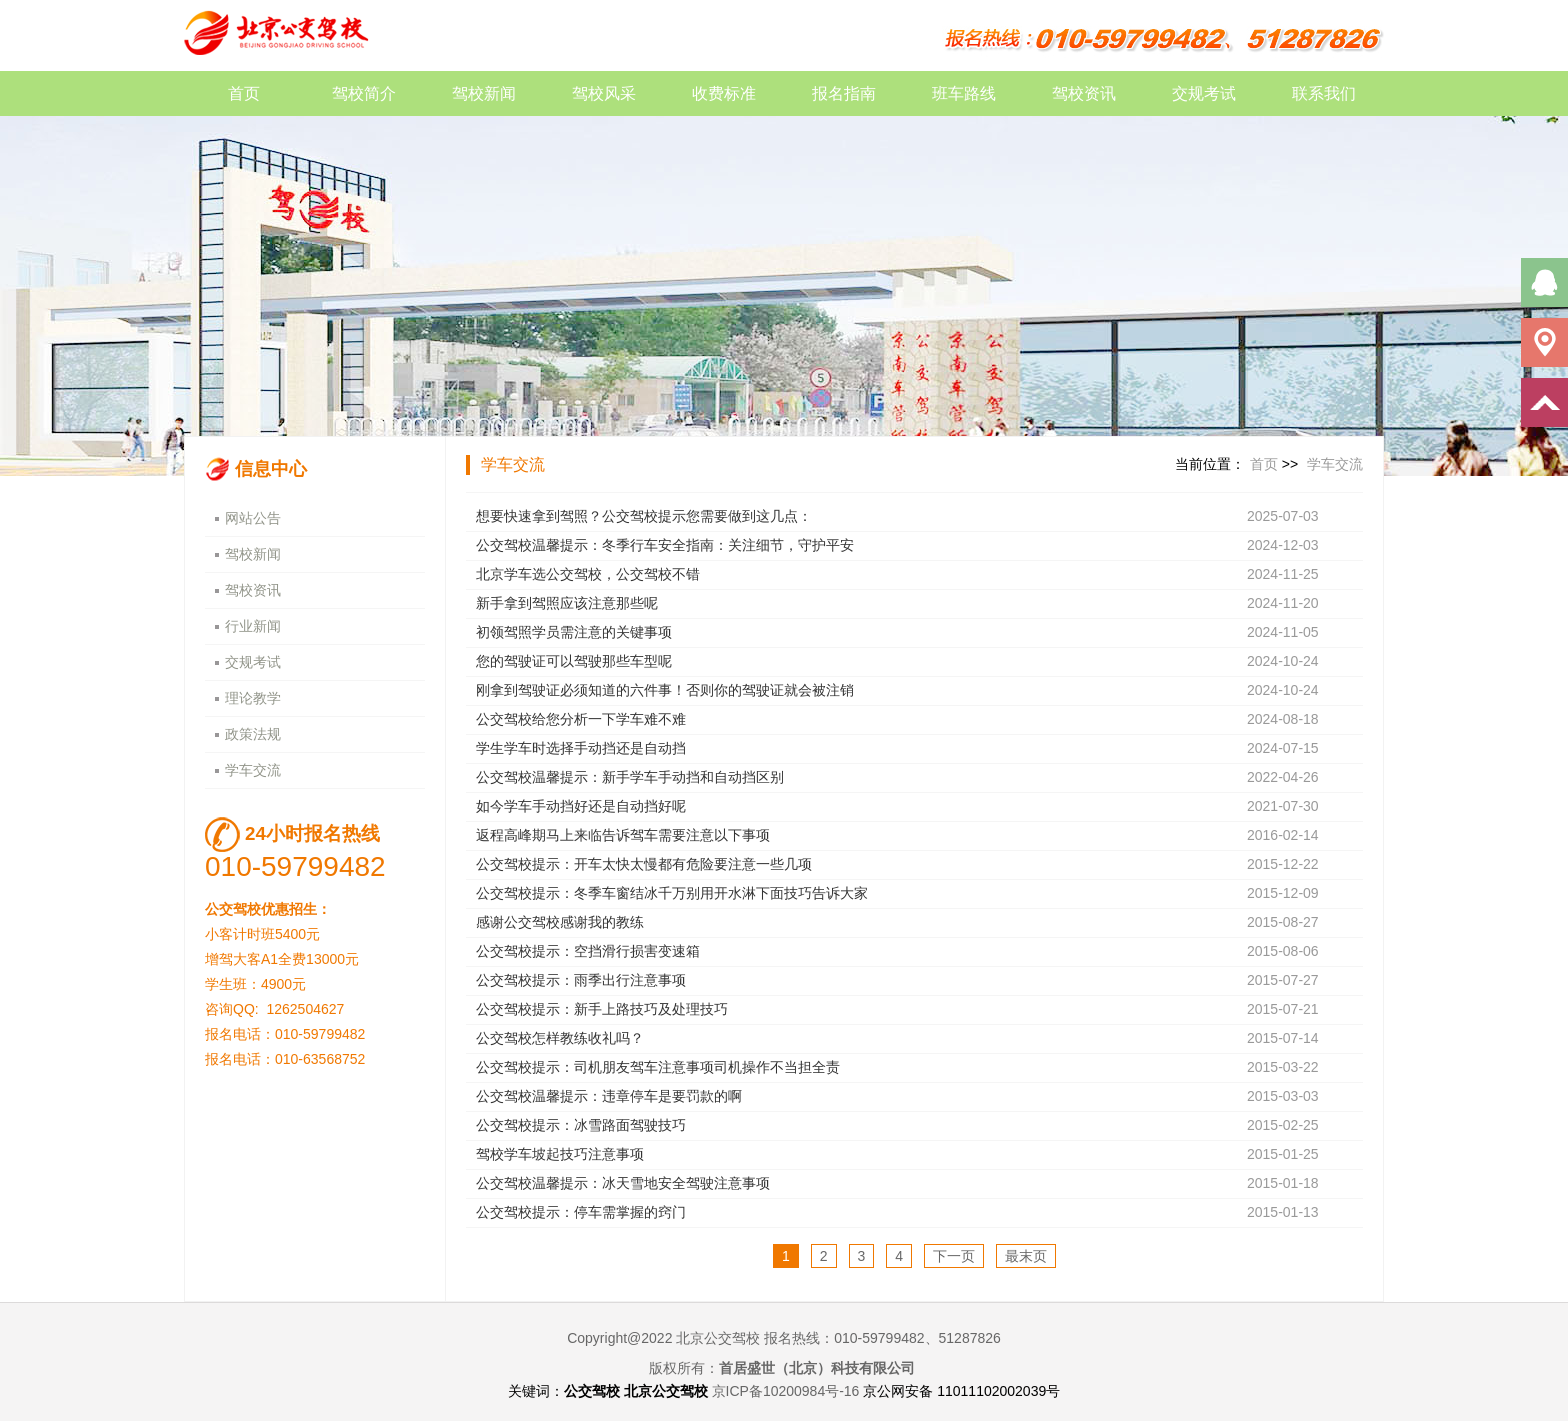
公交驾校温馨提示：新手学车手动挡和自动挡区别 (630, 777)
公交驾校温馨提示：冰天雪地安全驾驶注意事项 (623, 1183)
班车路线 (964, 93)
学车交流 (253, 770)
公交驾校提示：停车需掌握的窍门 (581, 1212)
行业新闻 (253, 626)
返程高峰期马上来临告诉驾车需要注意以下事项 (623, 835)
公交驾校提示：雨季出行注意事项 (581, 980)
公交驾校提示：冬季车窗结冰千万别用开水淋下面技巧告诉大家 (672, 893)
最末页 (1026, 1256)
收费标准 (724, 93)
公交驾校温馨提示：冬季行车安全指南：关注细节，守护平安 (665, 545)
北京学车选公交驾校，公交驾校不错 (588, 574)
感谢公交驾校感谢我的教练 (560, 922)
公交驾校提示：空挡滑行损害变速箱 (588, 951)
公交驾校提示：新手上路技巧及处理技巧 (602, 1009)
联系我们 (1324, 93)
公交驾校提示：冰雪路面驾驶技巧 (581, 1125)
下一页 (954, 1256)
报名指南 (844, 93)
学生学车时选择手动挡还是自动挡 (581, 748)
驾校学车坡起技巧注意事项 (560, 1154)
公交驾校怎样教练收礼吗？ (560, 1038)
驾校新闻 (484, 93)
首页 (244, 93)
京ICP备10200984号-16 (786, 1391)
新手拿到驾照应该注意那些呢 (567, 603)
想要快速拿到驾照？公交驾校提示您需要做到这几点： (644, 516)
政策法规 (253, 734)
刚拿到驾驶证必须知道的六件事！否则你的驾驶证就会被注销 (665, 690)
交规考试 (1204, 93)
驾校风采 (604, 93)
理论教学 (253, 698)
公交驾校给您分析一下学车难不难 (581, 719)
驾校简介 (364, 93)
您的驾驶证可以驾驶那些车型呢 (574, 661)
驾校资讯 (1084, 93)
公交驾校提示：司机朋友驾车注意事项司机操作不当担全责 (658, 1067)
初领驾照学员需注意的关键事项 (574, 632)
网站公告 (253, 518)
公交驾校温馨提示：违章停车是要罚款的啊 (609, 1096)
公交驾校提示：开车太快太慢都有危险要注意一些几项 (644, 864)
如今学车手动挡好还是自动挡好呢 (581, 806)
